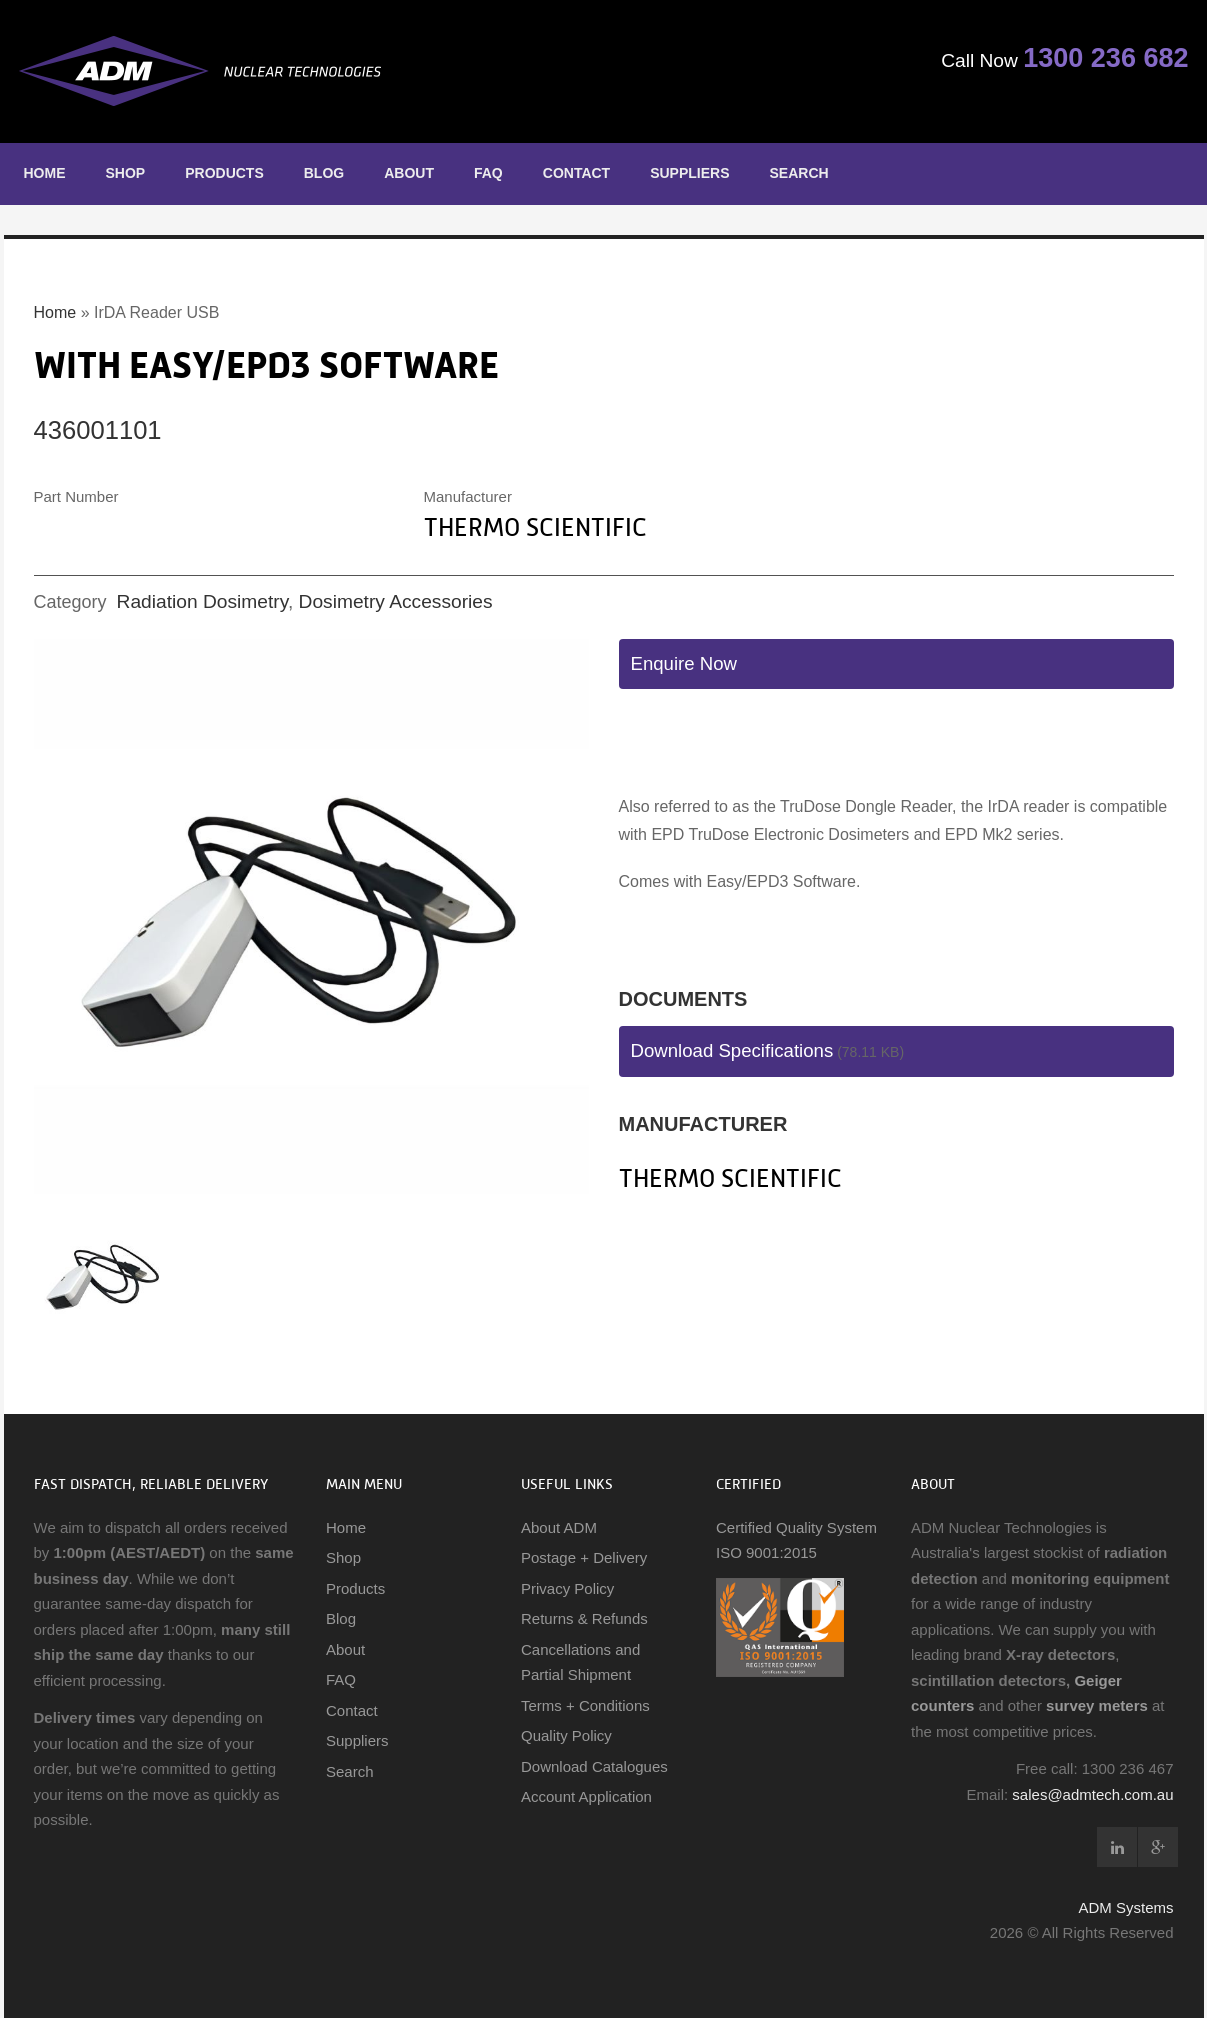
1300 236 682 (1095, 61)
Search (799, 173)
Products (224, 173)
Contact (576, 173)
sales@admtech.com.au (1092, 1794)
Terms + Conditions (585, 1705)
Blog (324, 173)
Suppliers (689, 173)
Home (45, 173)
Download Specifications (732, 1050)
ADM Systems (1125, 1907)
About (409, 173)
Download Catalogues (594, 1766)
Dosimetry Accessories (396, 601)
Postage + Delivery (584, 1557)
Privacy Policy (567, 1588)
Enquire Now (684, 663)
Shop (126, 173)
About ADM (559, 1527)
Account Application (586, 1796)
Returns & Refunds (584, 1618)
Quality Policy (566, 1735)
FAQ (488, 173)
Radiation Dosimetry (202, 601)
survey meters (1097, 1705)
